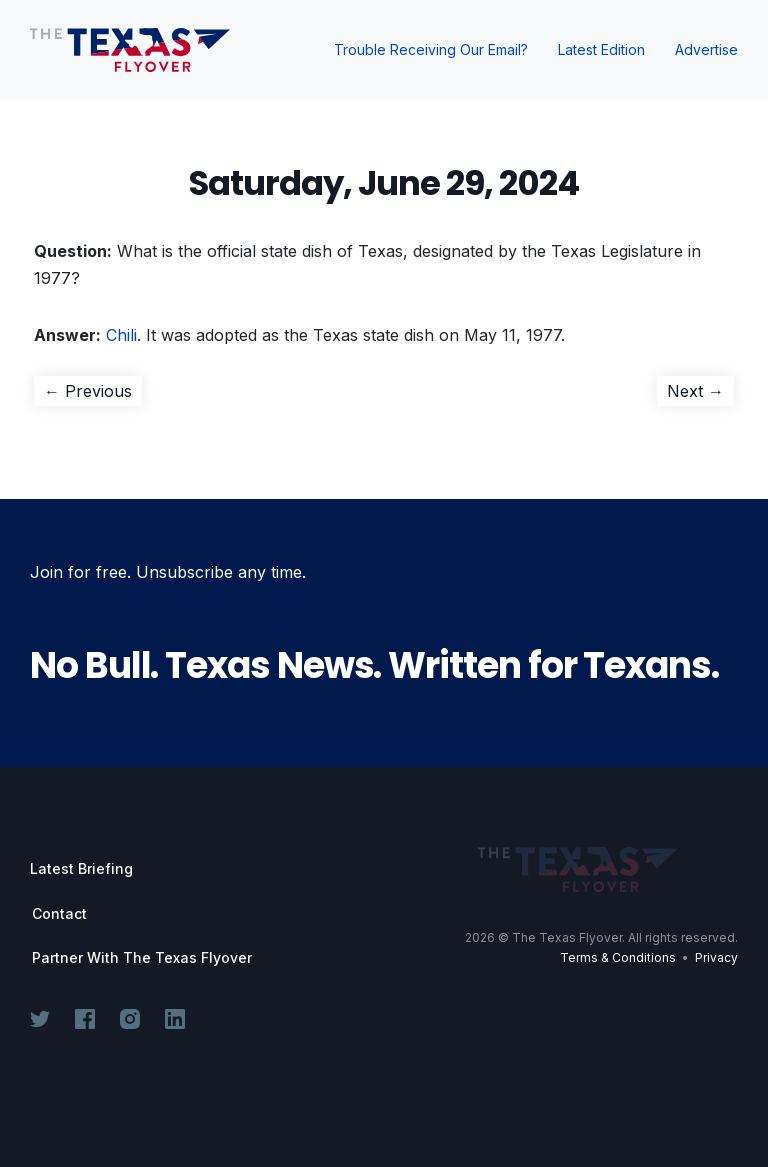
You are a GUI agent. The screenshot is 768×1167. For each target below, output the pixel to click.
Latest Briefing (81, 868)
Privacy (716, 957)
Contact (59, 914)
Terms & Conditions (618, 957)
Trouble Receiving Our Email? (431, 49)
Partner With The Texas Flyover (142, 958)
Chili (121, 335)
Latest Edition (601, 49)
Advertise (706, 49)
